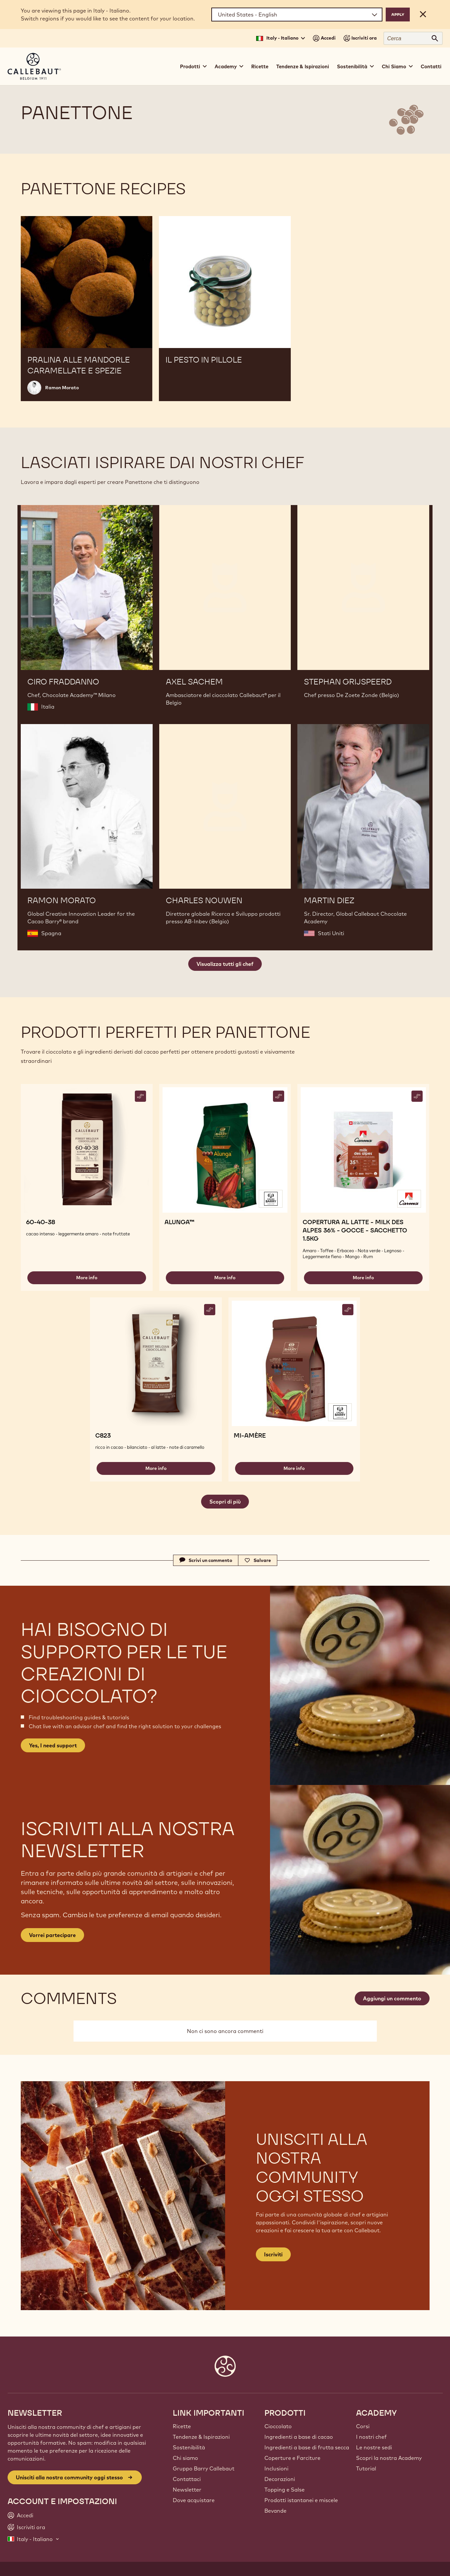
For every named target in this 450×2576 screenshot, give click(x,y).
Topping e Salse (284, 2489)
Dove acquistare (194, 2500)
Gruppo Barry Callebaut (203, 2468)
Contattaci (187, 2479)
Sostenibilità (189, 2447)
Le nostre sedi (374, 2447)
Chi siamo (185, 2458)
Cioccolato (278, 2426)
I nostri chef (371, 2436)
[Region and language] (296, 14)
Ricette (259, 66)
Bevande (275, 2510)
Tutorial (366, 2468)
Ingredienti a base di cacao (298, 2436)
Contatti (431, 66)
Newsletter (187, 2489)
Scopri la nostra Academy (389, 2458)
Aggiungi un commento (392, 1998)
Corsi (363, 2426)
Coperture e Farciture (292, 2458)
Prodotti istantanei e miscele (301, 2500)
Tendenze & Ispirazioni (302, 66)
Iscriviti (273, 2254)
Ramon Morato (62, 388)
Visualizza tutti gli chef (225, 964)
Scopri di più (225, 1501)
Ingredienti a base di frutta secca (306, 2447)
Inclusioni (276, 2468)
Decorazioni (279, 2479)
